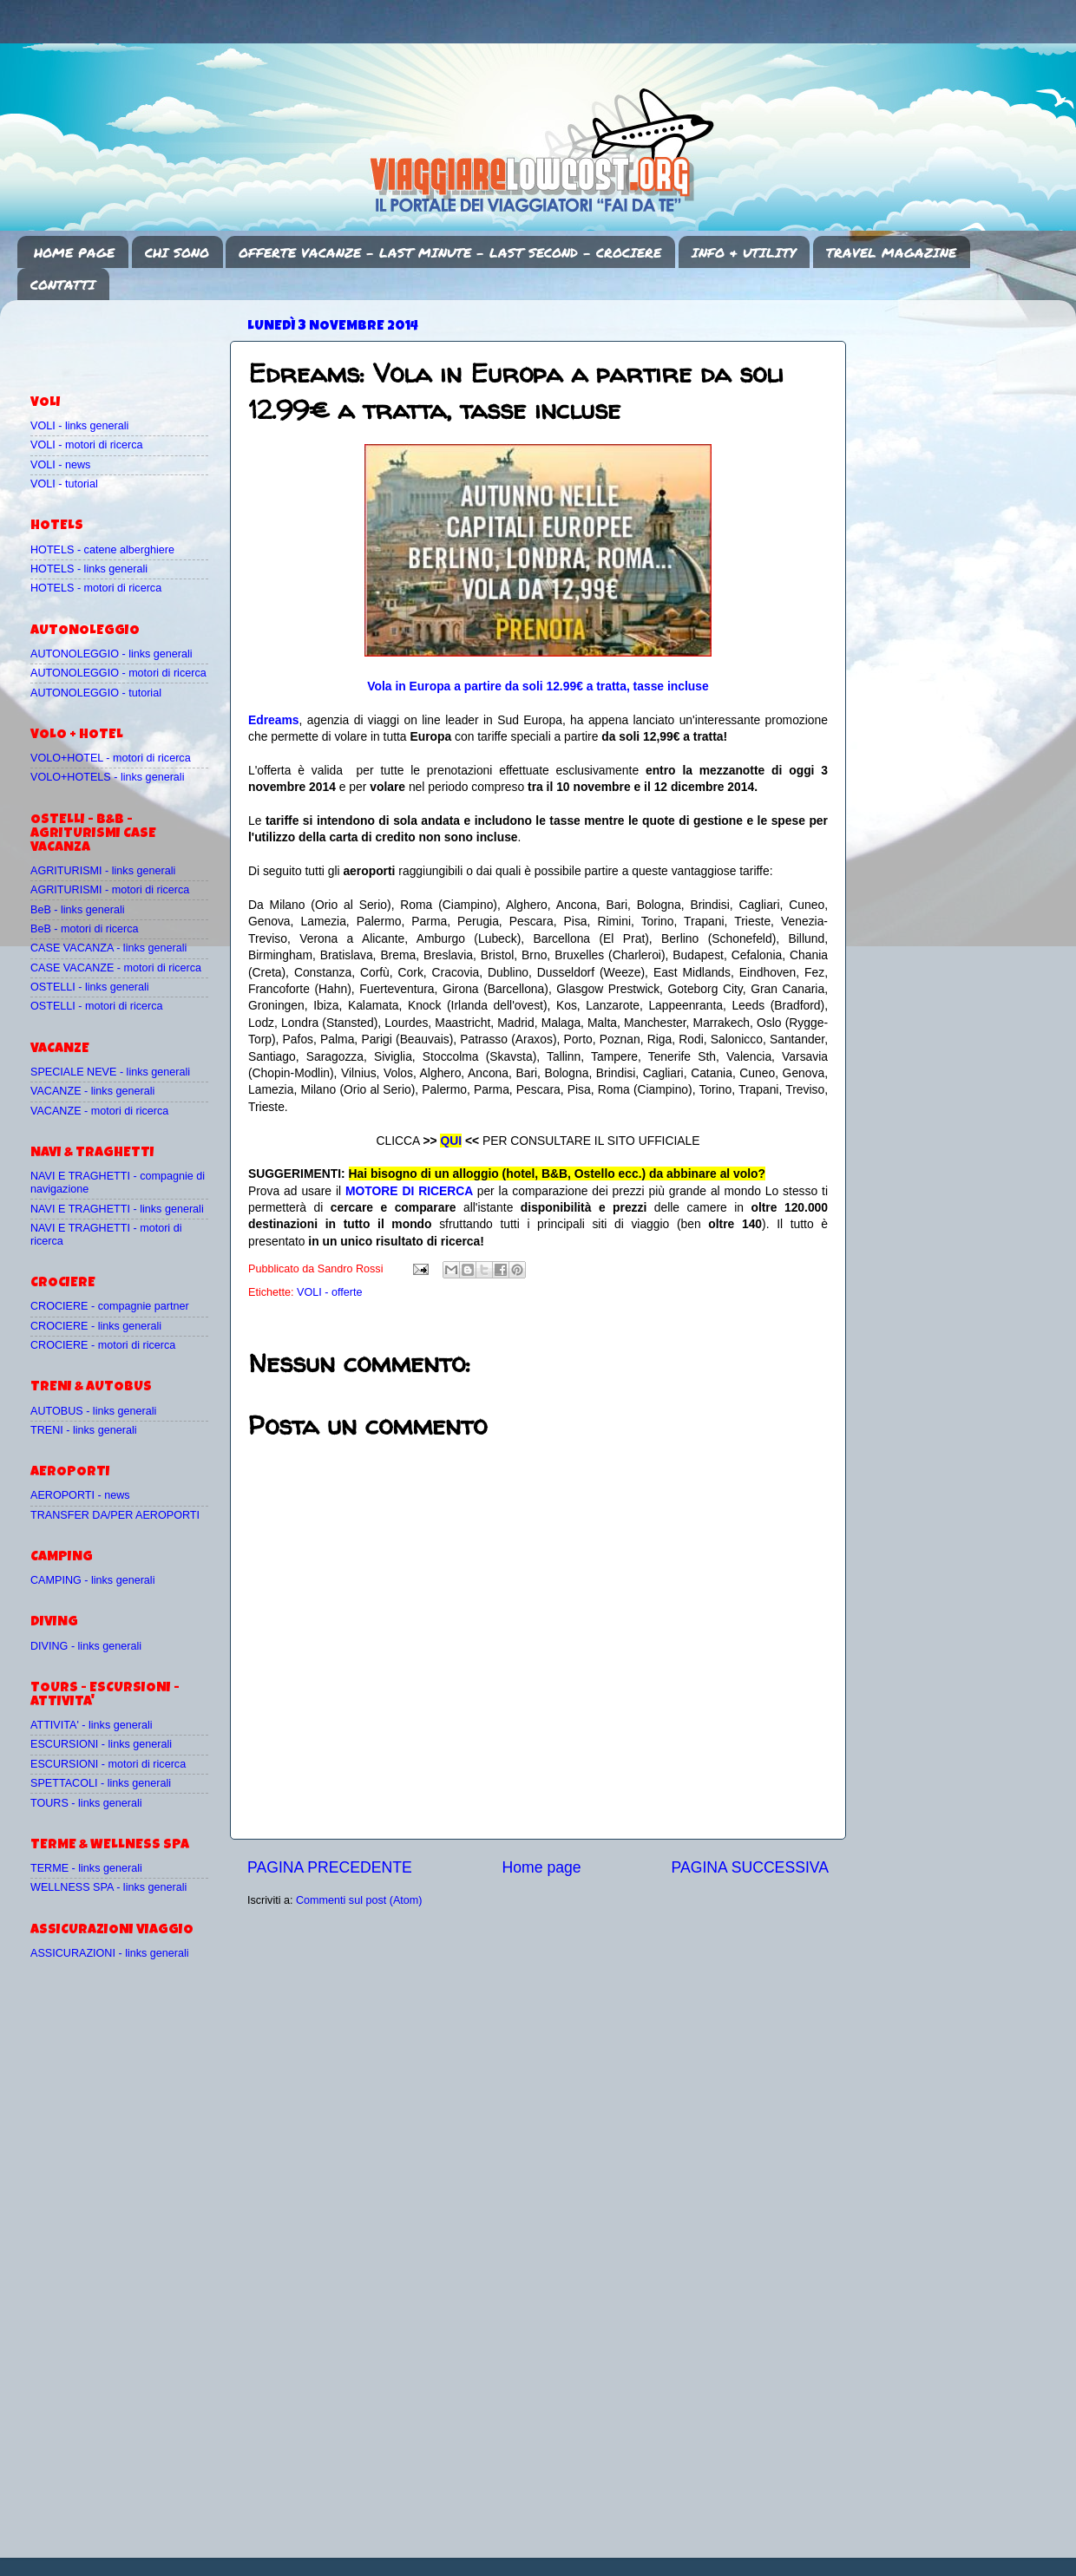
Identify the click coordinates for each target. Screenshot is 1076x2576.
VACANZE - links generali (92, 1091)
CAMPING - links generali (92, 1580)
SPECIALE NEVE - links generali (110, 1072)
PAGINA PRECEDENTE (329, 1867)
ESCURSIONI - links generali (101, 1744)
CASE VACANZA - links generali (108, 948)
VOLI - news (60, 465)
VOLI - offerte (329, 1292)
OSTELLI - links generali (89, 987)
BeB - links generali (77, 910)
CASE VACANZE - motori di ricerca (115, 968)
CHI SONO (177, 252)
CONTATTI (62, 284)
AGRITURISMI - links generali (102, 871)
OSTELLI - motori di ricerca (96, 1006)
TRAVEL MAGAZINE (891, 252)
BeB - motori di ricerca (84, 929)
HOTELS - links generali (89, 569)
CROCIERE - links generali (95, 1326)
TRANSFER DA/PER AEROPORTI (115, 1515)
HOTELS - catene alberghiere (102, 550)
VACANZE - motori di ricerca (99, 1111)
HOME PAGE (74, 252)
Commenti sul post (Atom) (359, 1900)
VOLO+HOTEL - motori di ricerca (110, 758)
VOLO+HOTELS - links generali (107, 777)
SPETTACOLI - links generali (100, 1783)
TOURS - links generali (86, 1803)
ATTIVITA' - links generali (91, 1725)
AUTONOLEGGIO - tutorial (95, 693)
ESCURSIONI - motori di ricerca (108, 1764)
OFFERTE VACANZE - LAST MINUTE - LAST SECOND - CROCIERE (450, 252)
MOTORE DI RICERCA (409, 1191)
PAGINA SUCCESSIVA (750, 1867)
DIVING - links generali (85, 1646)
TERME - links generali (86, 1868)
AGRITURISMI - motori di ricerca (109, 890)
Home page (541, 1867)
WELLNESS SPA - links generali (108, 1887)
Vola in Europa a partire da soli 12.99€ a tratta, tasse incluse (537, 686)
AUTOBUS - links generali (93, 1411)
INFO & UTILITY (744, 252)
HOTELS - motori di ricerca (95, 588)
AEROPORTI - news (80, 1495)
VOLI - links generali (79, 426)
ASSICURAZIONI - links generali (109, 1953)
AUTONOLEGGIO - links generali (111, 654)
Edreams (273, 720)
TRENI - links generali (83, 1430)
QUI (451, 1140)
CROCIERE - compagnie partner (109, 1306)
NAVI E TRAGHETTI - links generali (117, 1209)
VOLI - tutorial (64, 484)
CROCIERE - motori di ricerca (102, 1345)
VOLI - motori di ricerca (86, 445)
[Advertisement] (131, 339)
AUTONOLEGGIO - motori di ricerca (118, 673)
